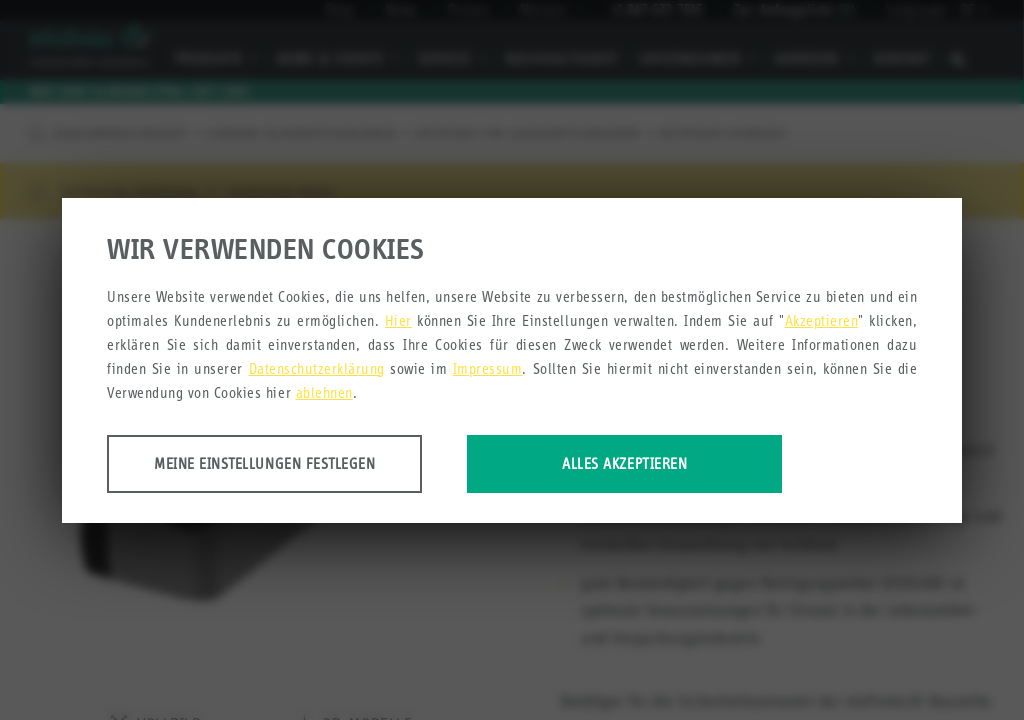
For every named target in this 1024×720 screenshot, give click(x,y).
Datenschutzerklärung (317, 368)
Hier (398, 320)
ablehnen (324, 392)
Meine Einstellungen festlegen (264, 463)
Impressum (488, 368)
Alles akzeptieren (624, 463)
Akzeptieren (822, 320)
